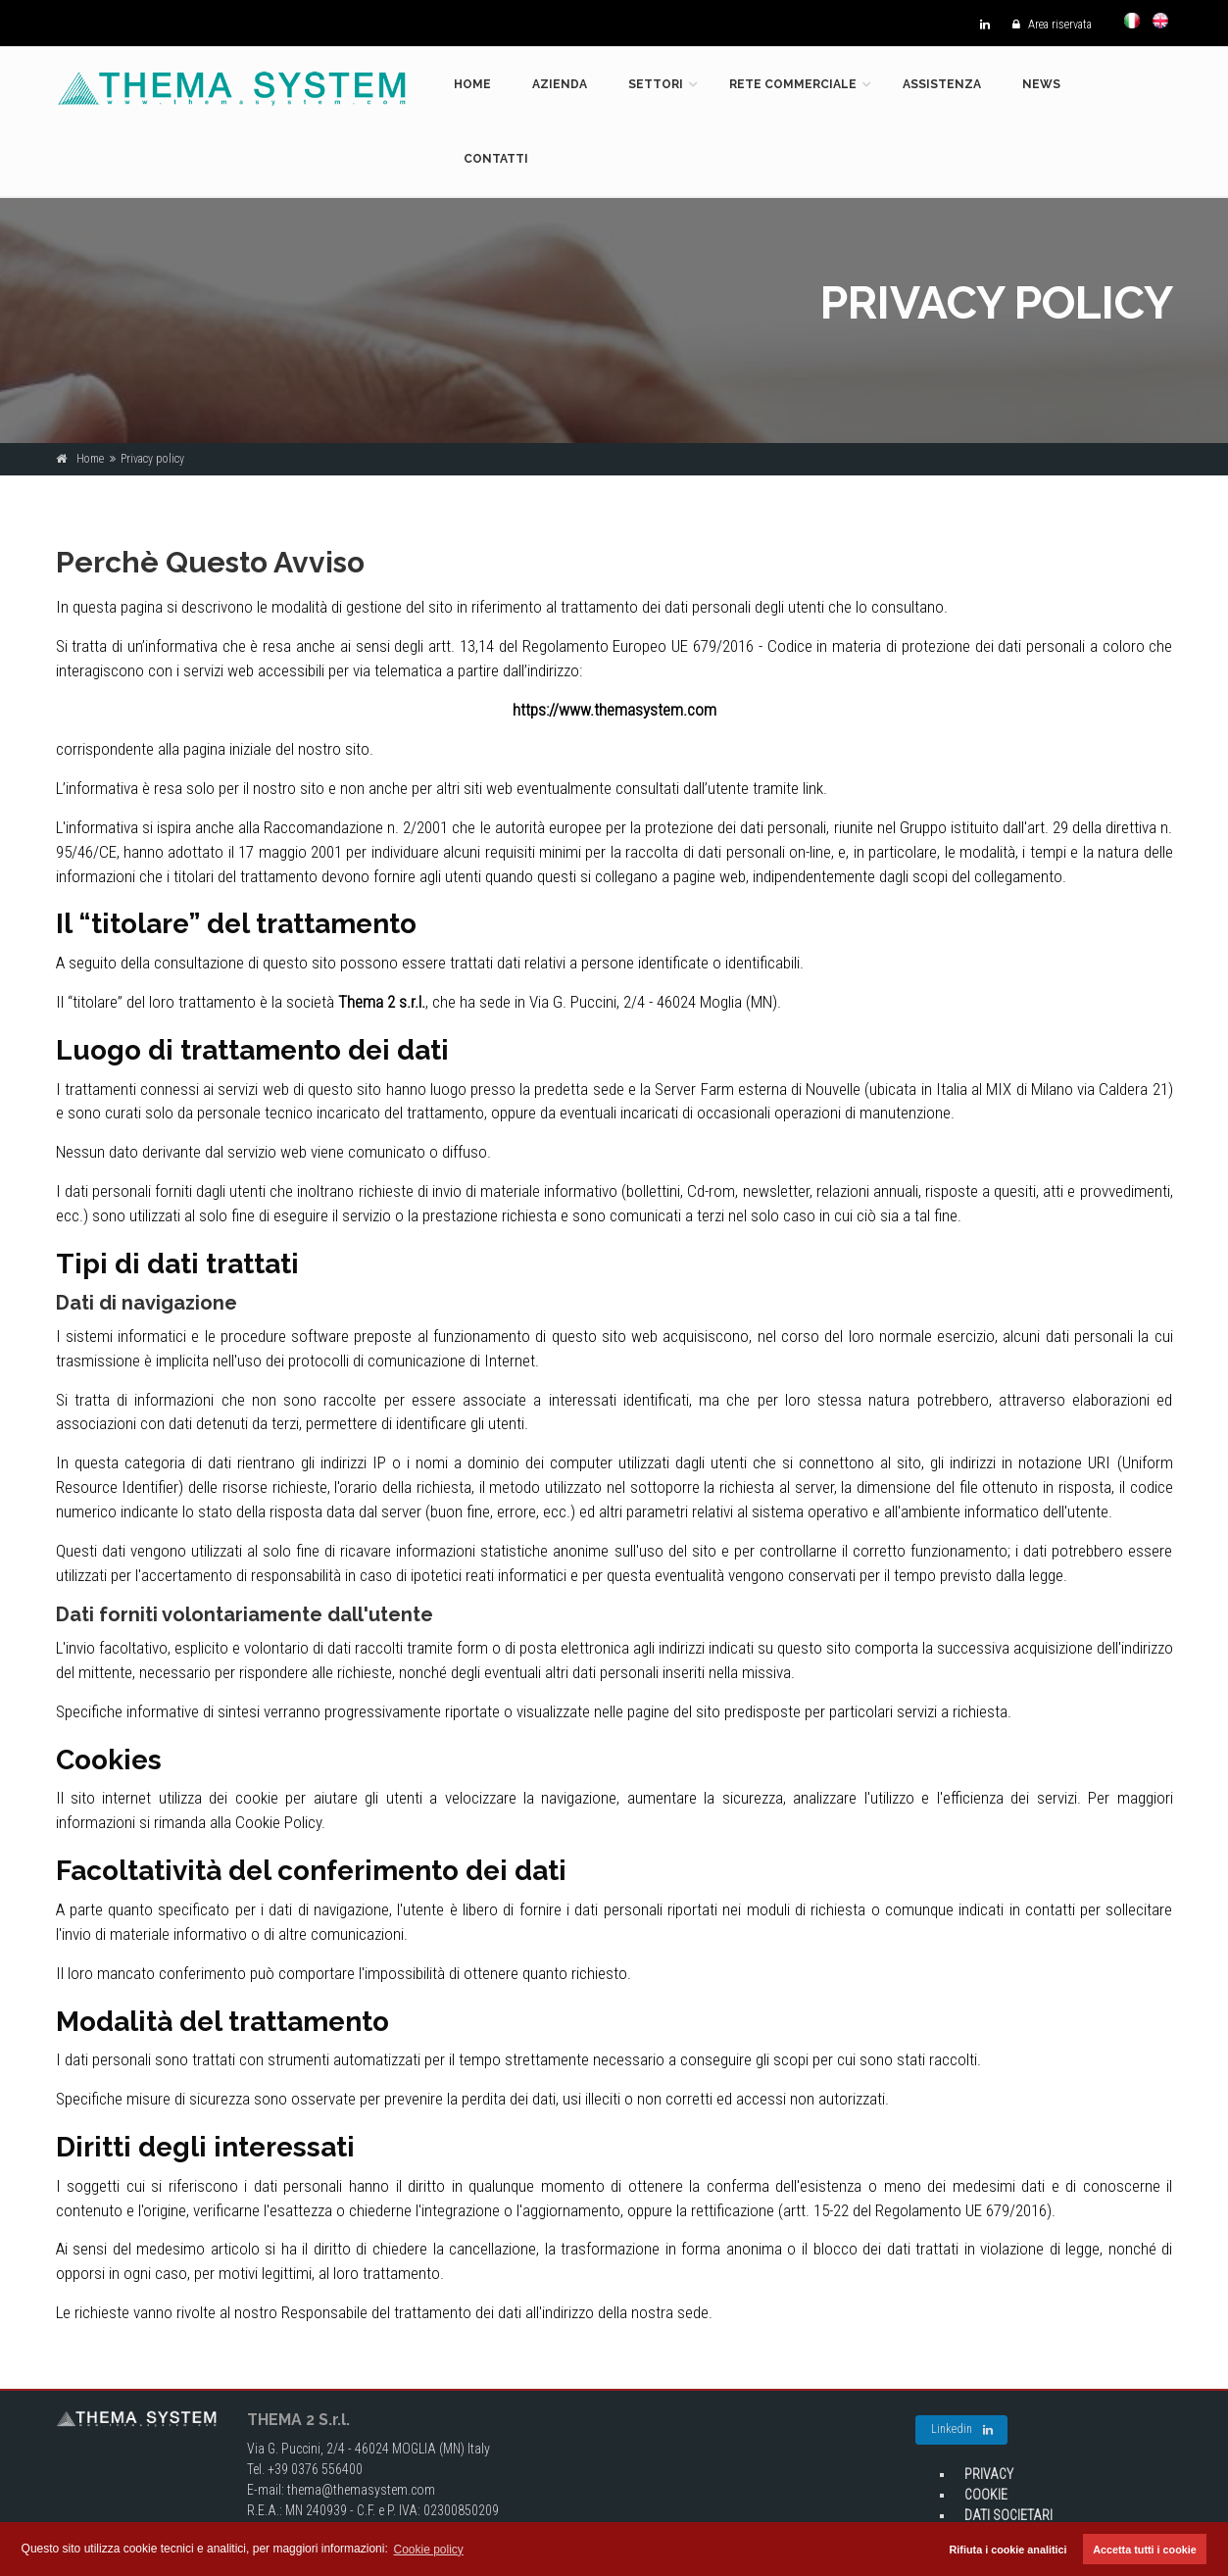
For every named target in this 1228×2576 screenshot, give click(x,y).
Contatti (496, 159)
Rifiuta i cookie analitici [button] (1008, 2549)
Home (472, 84)
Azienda (559, 84)
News (1041, 84)
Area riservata (1047, 24)
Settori (655, 84)
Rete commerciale (793, 84)
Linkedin (962, 2430)
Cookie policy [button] (429, 2549)
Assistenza (942, 84)
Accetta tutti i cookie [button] (1145, 2549)
